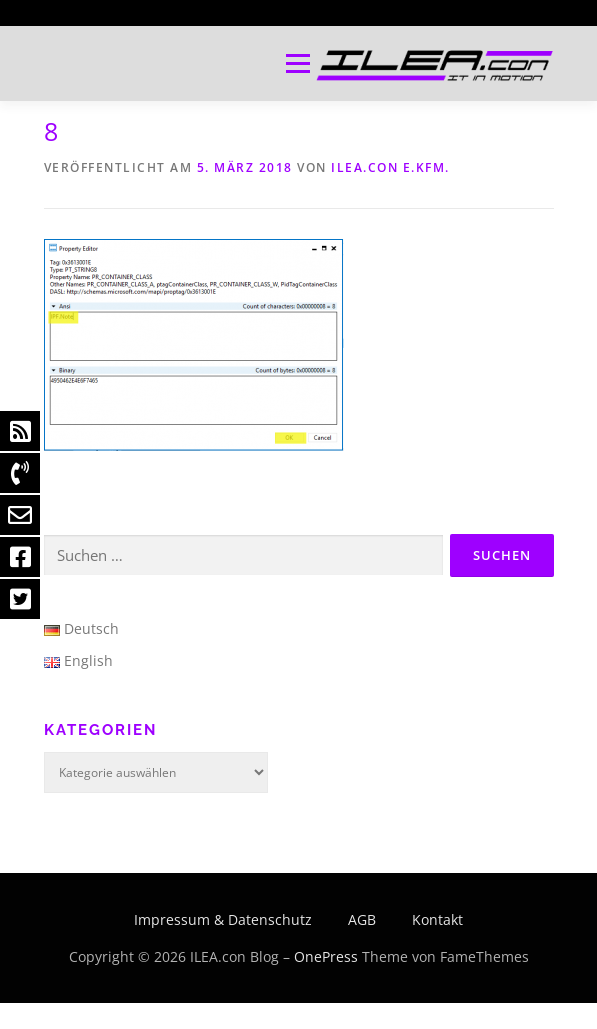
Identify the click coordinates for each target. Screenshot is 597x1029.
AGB (362, 919)
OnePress (326, 956)
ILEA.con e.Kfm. (390, 167)
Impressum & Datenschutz (223, 919)
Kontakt (437, 919)
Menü (296, 63)
